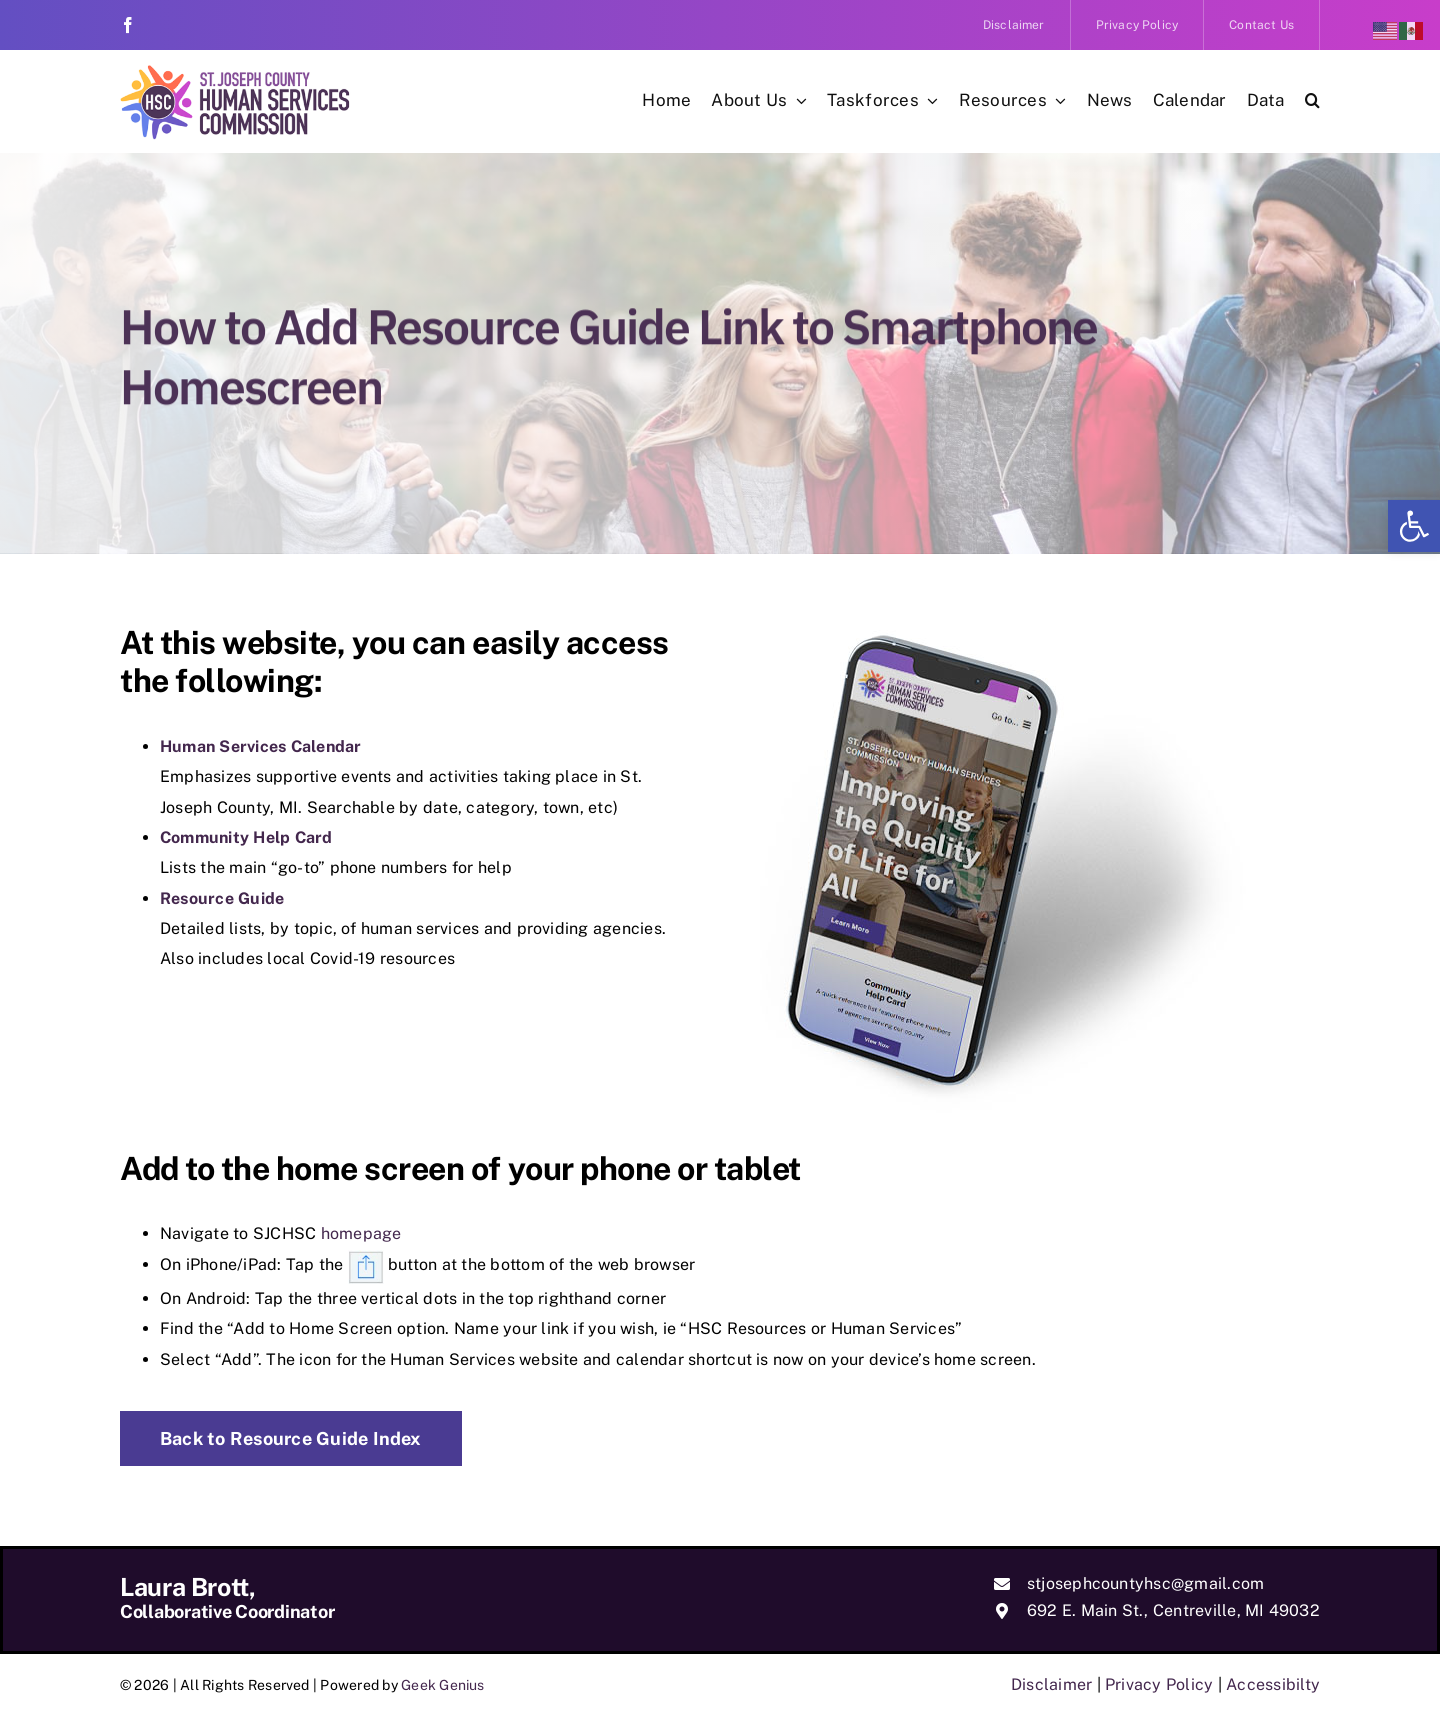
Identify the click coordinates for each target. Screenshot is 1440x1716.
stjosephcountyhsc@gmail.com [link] (1145, 1583)
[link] (1414, 526)
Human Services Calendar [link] (261, 746)
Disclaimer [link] (1051, 1684)
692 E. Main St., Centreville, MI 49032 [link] (1173, 1610)
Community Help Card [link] (246, 837)
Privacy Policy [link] (1159, 1684)
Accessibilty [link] (1273, 1684)
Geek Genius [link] (443, 1685)
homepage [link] (361, 1233)
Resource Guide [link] (222, 898)
